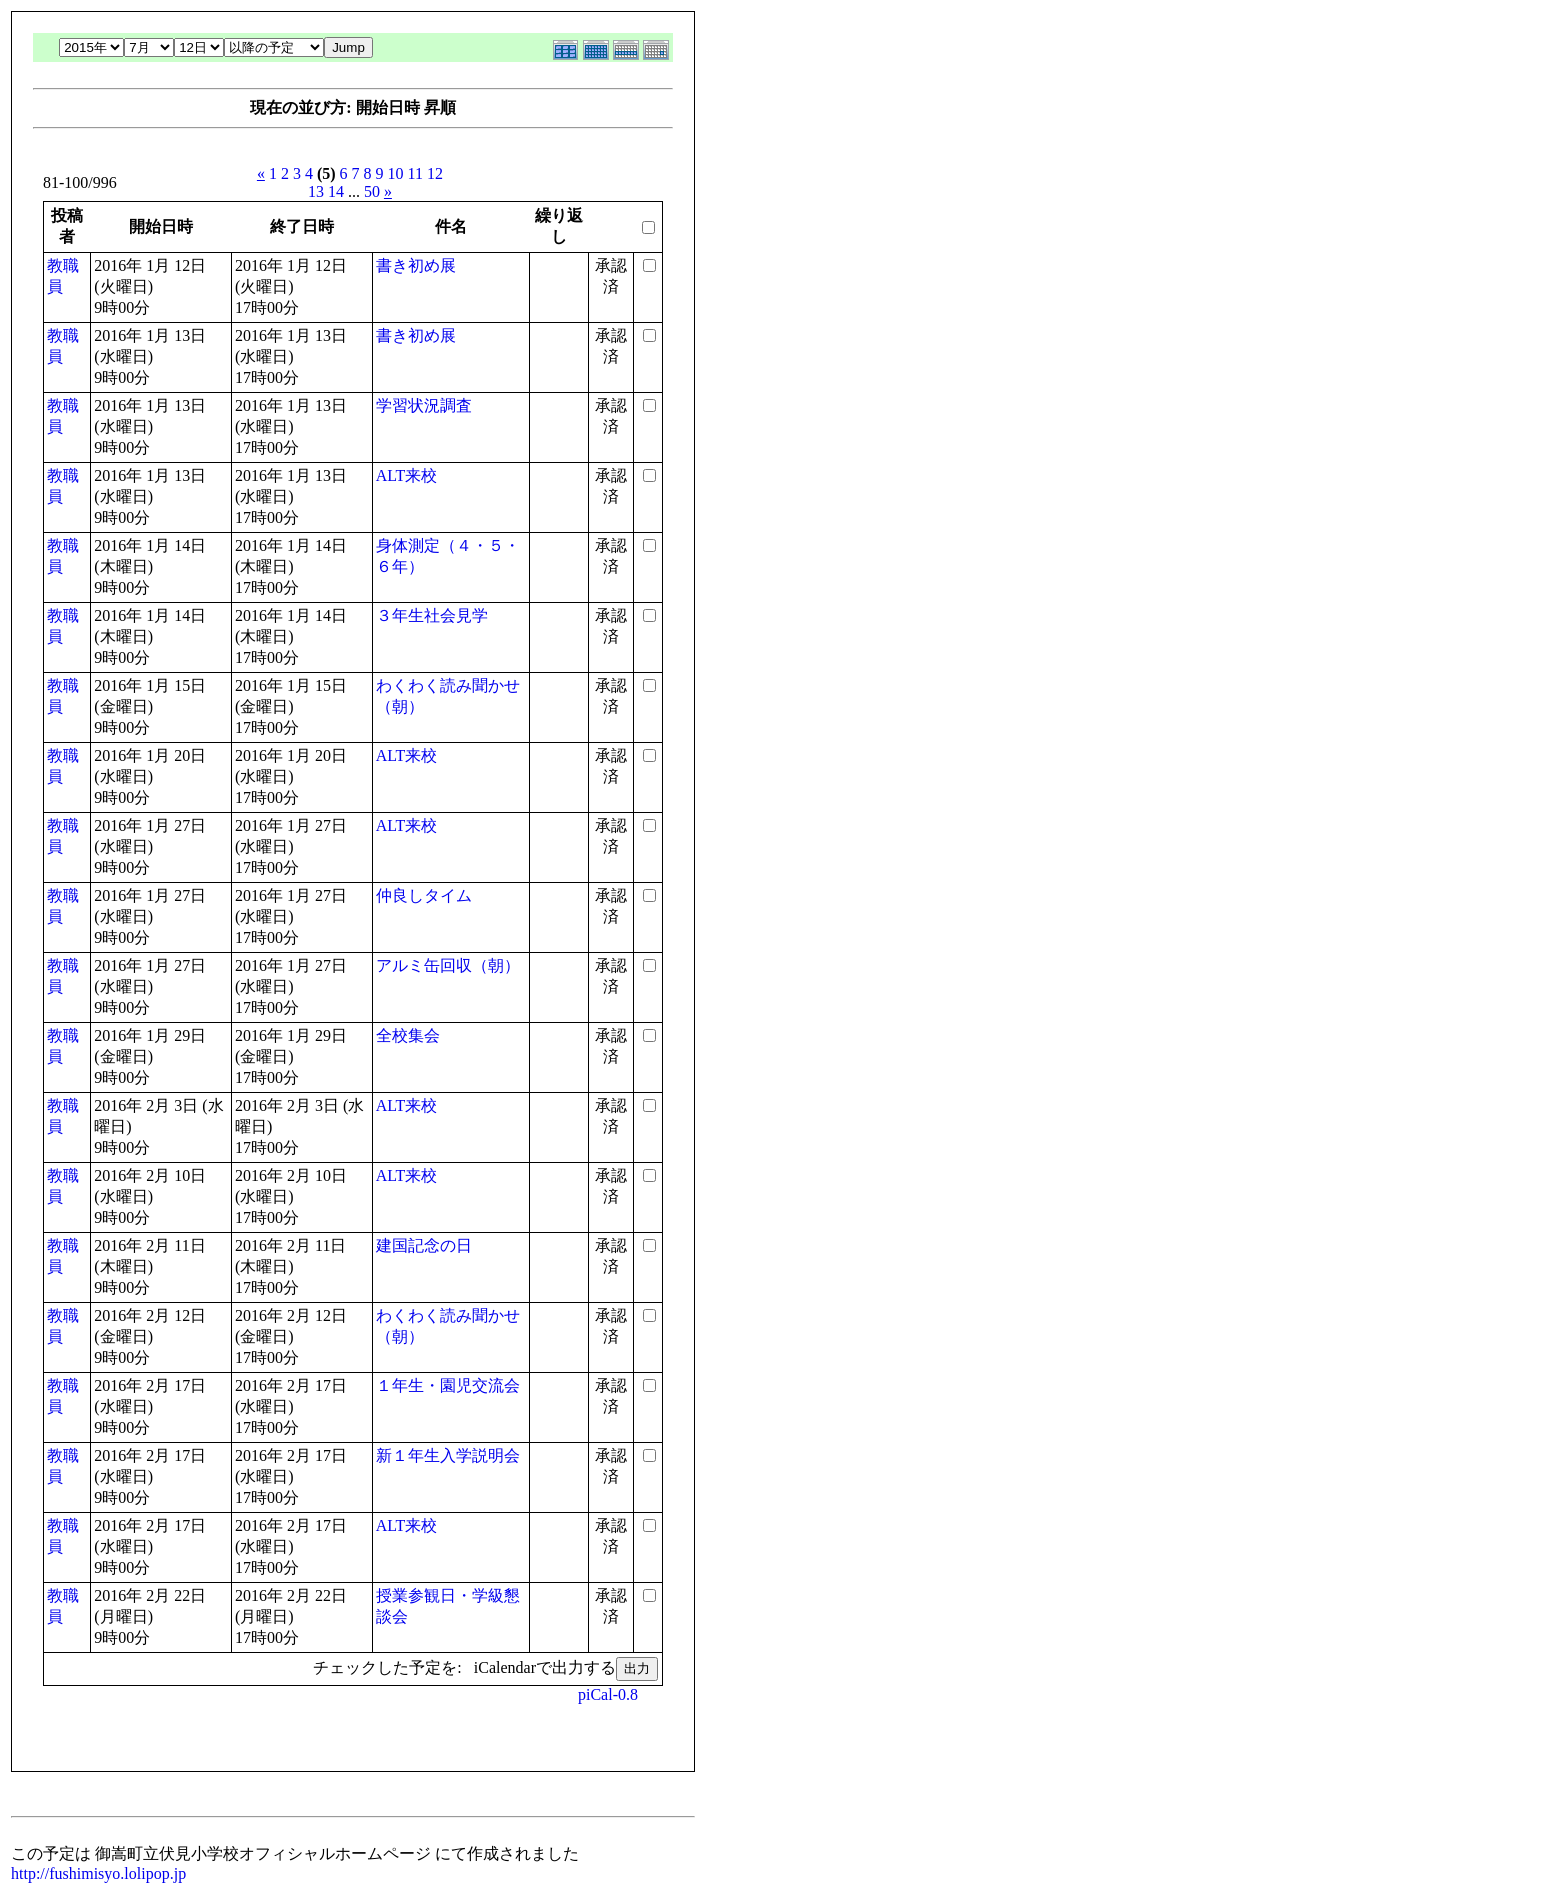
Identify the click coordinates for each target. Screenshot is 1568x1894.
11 (415, 173)
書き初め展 (416, 265)
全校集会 (408, 1035)
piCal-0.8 (608, 1694)
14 (336, 191)
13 (316, 191)
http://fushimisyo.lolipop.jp (98, 1873)
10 (396, 173)
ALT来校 (407, 475)
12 (435, 173)
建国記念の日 (424, 1245)
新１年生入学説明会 (448, 1455)
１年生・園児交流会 (448, 1385)
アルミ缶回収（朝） (448, 965)
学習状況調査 (424, 405)
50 (372, 191)
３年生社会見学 (432, 615)
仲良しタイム (424, 895)
